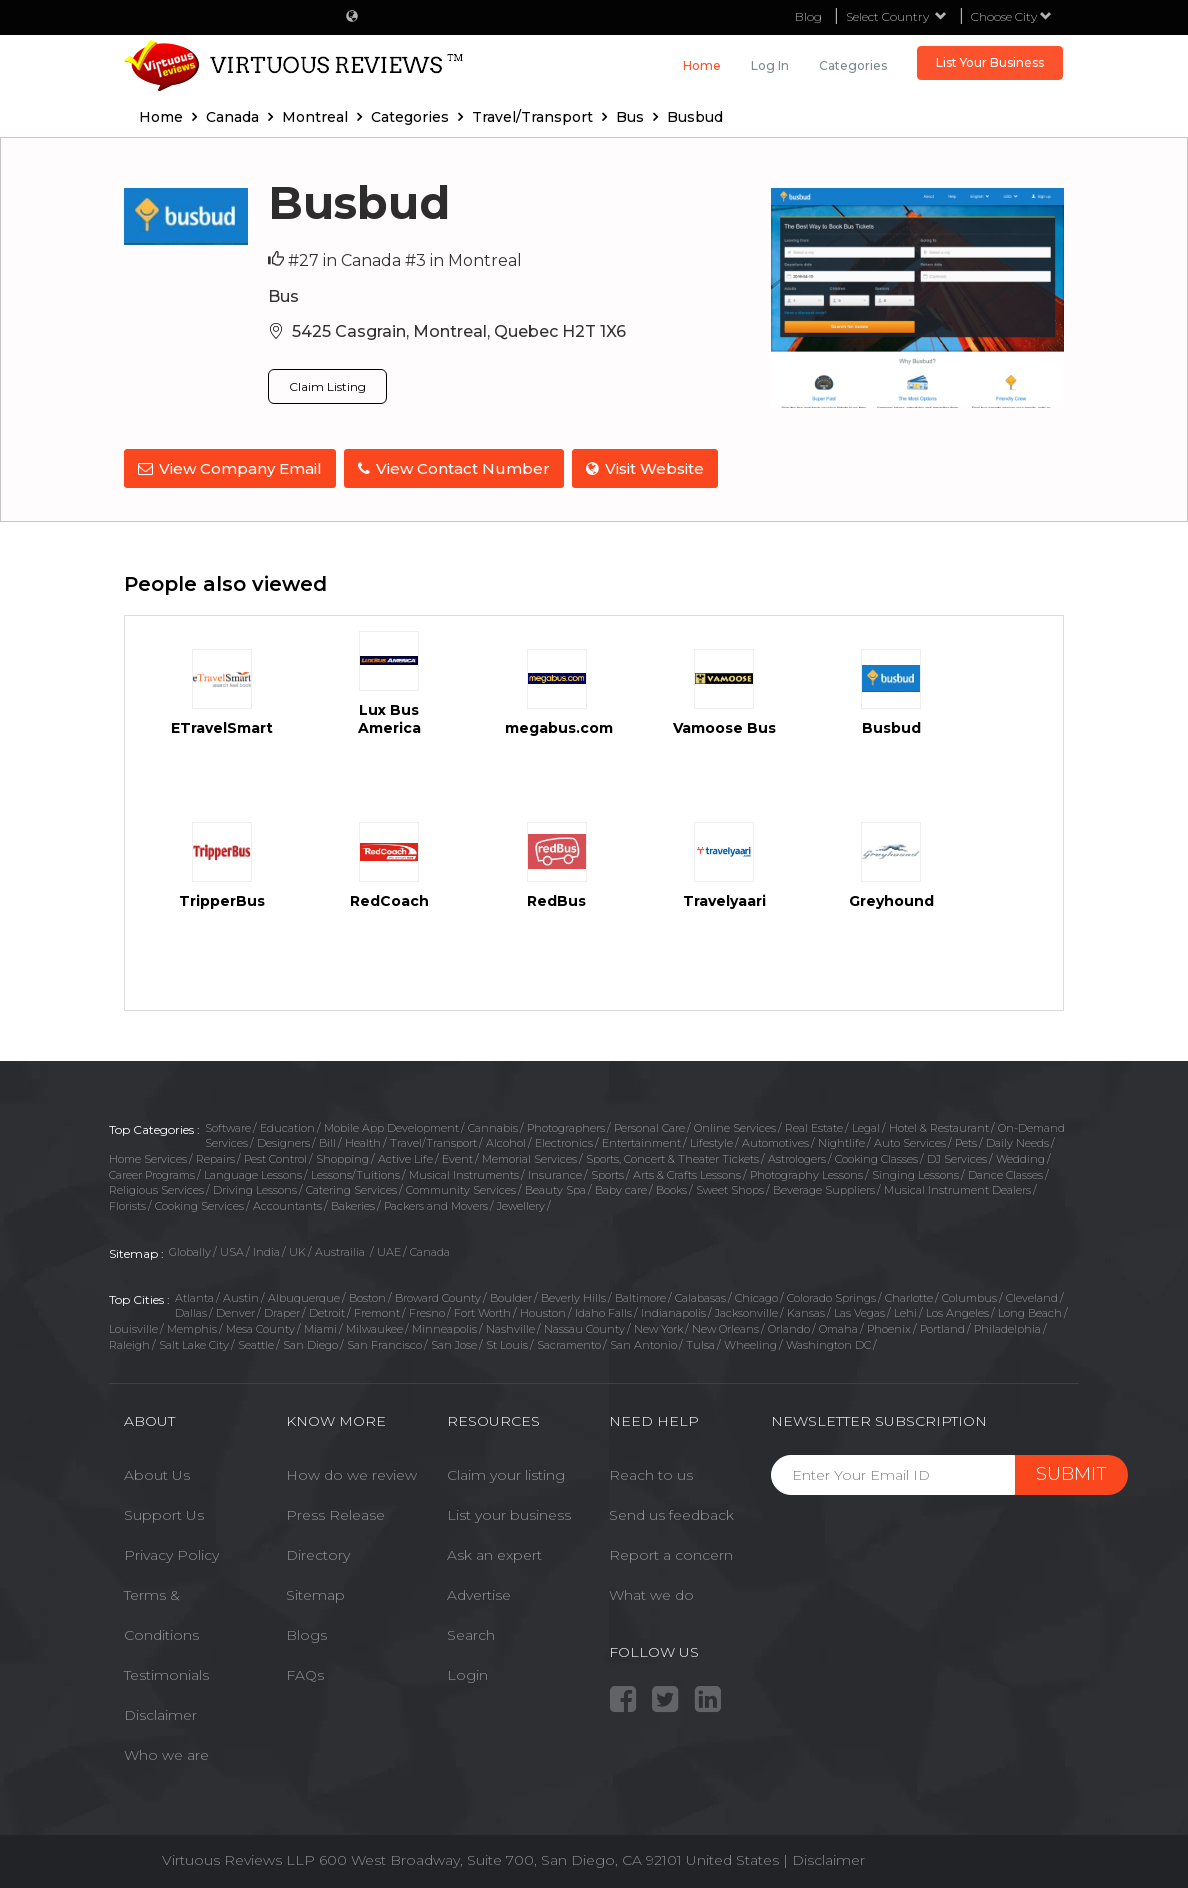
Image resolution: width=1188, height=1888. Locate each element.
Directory (318, 1553)
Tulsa (700, 1342)
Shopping (342, 1157)
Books (671, 1188)
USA (232, 1250)
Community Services (461, 1188)
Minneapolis (444, 1327)
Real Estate (814, 1125)
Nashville (510, 1327)
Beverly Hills (573, 1295)
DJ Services (957, 1157)
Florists (127, 1204)
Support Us (164, 1513)
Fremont (377, 1311)
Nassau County (584, 1327)
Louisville (133, 1327)
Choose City (1011, 16)
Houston (543, 1311)
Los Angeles (957, 1311)
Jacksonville (746, 1311)
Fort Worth (482, 1311)
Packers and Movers (436, 1204)
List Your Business (990, 62)
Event (457, 1157)
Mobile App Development (391, 1125)
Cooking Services (199, 1204)
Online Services (735, 1125)
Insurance (555, 1173)
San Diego (310, 1342)
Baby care (621, 1188)
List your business (509, 1513)
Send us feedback (671, 1513)
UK (297, 1250)
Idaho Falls (603, 1311)
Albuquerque (304, 1295)
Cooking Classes (876, 1157)
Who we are (166, 1753)
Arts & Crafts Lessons (687, 1173)
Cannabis (493, 1125)
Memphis (192, 1327)
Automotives (775, 1141)
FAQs (305, 1673)
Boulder (511, 1295)
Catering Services (351, 1188)
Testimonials (166, 1673)
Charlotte (909, 1295)
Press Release (335, 1513)
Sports (607, 1173)
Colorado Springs (831, 1295)
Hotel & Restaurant (939, 1125)
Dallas (191, 1311)
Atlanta (194, 1295)
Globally (190, 1250)
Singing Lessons (915, 1173)
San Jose (454, 1342)
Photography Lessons (806, 1173)
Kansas (806, 1311)
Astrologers (797, 1157)
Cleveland (1032, 1295)
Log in (770, 65)
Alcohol (506, 1141)
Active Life (405, 1157)
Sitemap (315, 1593)
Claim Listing (327, 386)
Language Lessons (253, 1173)
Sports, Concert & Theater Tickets (672, 1157)
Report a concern (671, 1553)
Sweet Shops (730, 1188)
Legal (866, 1125)
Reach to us (651, 1473)
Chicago (756, 1295)
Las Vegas (859, 1311)
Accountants (287, 1204)
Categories (853, 65)
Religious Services (156, 1188)
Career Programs (152, 1173)
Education (287, 1125)
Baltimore (640, 1295)
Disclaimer (160, 1713)
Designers (283, 1141)
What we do (651, 1593)
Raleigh (129, 1342)
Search (471, 1633)
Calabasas (700, 1295)
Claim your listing (506, 1473)
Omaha (838, 1327)
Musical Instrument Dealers (957, 1188)
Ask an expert (494, 1553)
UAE (389, 1250)
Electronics (564, 1141)
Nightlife (841, 1141)
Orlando (789, 1327)
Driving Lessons (255, 1188)
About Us (157, 1473)
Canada (430, 1250)
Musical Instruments (464, 1173)
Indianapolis (673, 1311)
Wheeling (750, 1342)
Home (702, 65)
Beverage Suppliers (824, 1188)
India (266, 1250)
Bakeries (353, 1204)
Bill (327, 1141)
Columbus (969, 1295)
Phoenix (889, 1327)
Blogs (306, 1633)
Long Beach (1030, 1311)
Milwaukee (374, 1327)
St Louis (507, 1342)
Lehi (905, 1311)
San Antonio (643, 1342)
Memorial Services (529, 1157)
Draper (282, 1311)
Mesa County (260, 1327)
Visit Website (649, 468)
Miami (320, 1327)
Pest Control (275, 1157)
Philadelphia (1007, 1327)
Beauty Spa (555, 1188)
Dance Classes (1005, 1173)
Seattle (256, 1342)
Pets (966, 1141)
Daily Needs (1017, 1141)
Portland (942, 1327)
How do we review (351, 1473)
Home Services (148, 1157)
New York (658, 1327)
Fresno (427, 1311)
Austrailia (341, 1250)
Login (467, 1673)
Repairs (215, 1157)
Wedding (1020, 1157)
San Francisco (384, 1342)
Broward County (438, 1295)
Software (228, 1125)
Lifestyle (711, 1141)
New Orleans (725, 1327)
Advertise (479, 1593)
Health (363, 1141)
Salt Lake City (194, 1342)
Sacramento (569, 1342)
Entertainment (641, 1141)
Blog (808, 16)
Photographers (566, 1125)
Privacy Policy (171, 1553)
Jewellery (521, 1204)
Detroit (327, 1311)
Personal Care (649, 1125)
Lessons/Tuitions (355, 1173)
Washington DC (828, 1342)
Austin (241, 1295)
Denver (235, 1311)
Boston (367, 1295)
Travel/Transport (433, 1141)
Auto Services (910, 1141)
